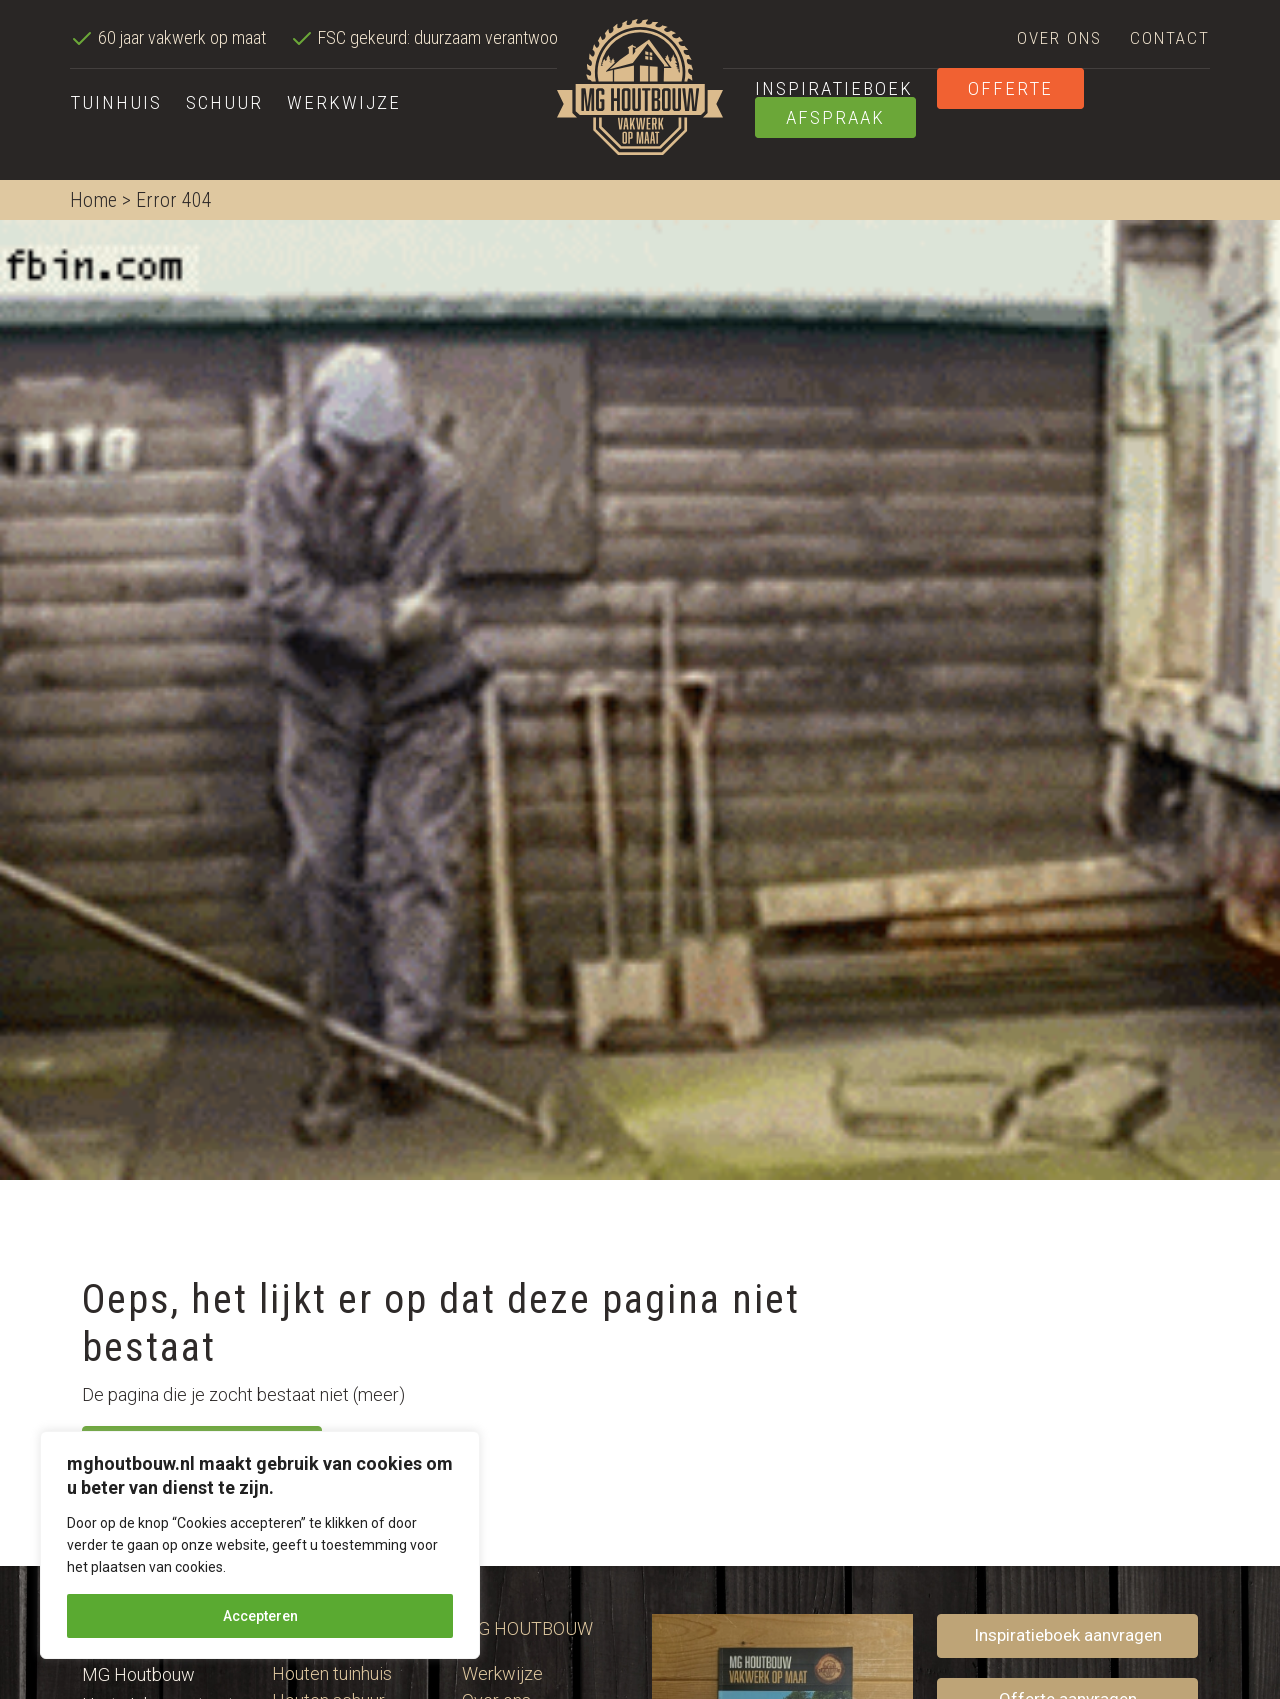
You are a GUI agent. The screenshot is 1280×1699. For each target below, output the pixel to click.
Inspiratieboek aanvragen (1068, 1635)
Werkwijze (344, 102)
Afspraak (835, 117)
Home (93, 200)
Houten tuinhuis (332, 1673)
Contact (1170, 38)
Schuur (224, 102)
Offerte (1010, 88)
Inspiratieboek (834, 88)
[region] (260, 1545)
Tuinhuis (116, 102)
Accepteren (260, 1616)
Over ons (1059, 38)
